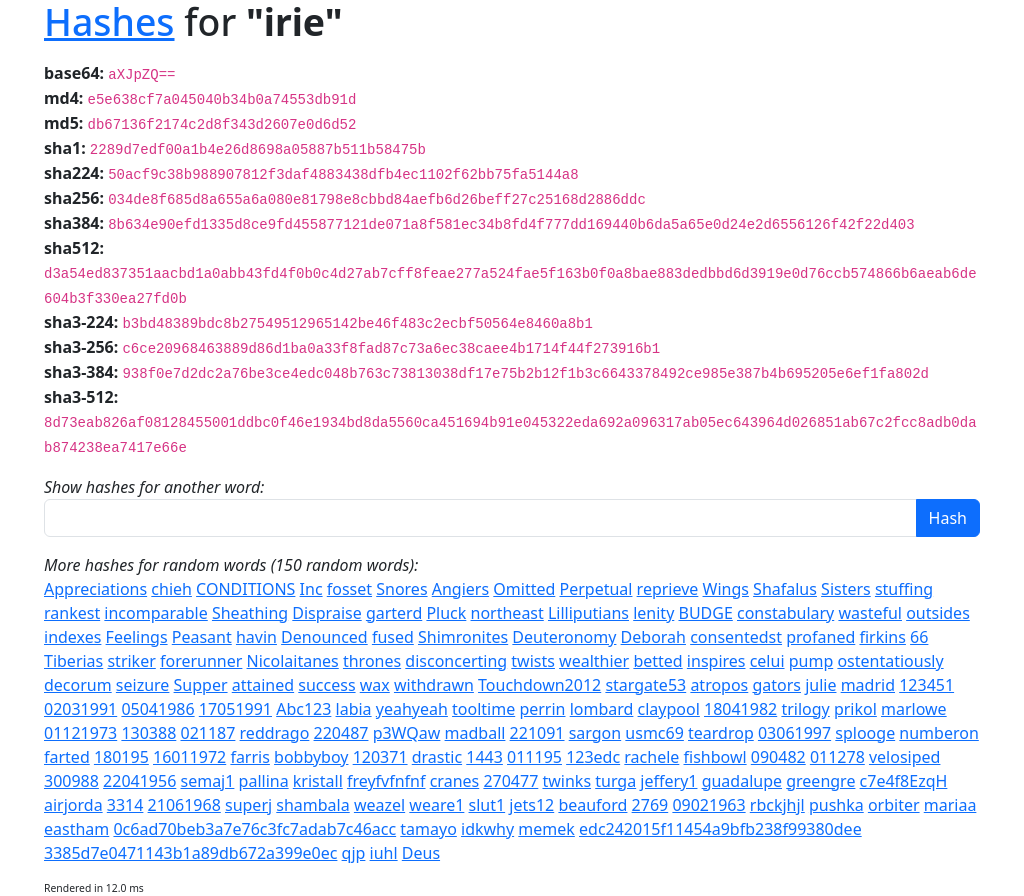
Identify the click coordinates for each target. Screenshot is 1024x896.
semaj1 (207, 781)
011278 (837, 757)
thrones (372, 661)
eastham (76, 829)
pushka (836, 805)
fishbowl (715, 757)
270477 (510, 781)
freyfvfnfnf (386, 781)
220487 (341, 733)
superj (248, 805)
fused (393, 637)
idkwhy (487, 829)
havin (256, 637)
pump (811, 661)
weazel (379, 805)
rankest (72, 613)
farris (250, 757)
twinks (566, 781)
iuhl (384, 853)
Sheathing (250, 613)
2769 (650, 805)
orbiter (894, 805)
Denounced (324, 637)
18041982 (740, 709)
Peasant (202, 637)
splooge (865, 733)
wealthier (594, 661)
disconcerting (456, 661)
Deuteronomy (564, 637)
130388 (148, 733)
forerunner (201, 661)
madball (475, 733)
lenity (653, 613)
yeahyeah (412, 709)
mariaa (950, 805)
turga (615, 781)
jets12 (531, 805)
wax (375, 685)
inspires (716, 661)
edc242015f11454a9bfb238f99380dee (720, 829)
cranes (455, 781)
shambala (312, 805)
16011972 (189, 757)
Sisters (846, 589)
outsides (938, 613)
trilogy (805, 709)
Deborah (653, 637)
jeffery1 (668, 781)
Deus (421, 853)
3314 (125, 805)
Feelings (137, 637)
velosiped (904, 757)
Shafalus (785, 589)
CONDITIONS (245, 589)
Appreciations (95, 589)
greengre (820, 781)
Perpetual (595, 589)
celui (767, 661)
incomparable (155, 613)
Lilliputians (588, 613)
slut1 (487, 805)
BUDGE (705, 613)
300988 (71, 781)
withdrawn (434, 685)
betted (657, 661)
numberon (938, 733)
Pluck (446, 613)
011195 (534, 757)
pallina (264, 781)
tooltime (483, 709)
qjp (354, 853)
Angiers (460, 589)
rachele (651, 757)
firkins (882, 637)
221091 (537, 733)
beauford (592, 805)
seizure (143, 685)
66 (919, 637)
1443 (484, 757)
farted (67, 757)
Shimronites (463, 637)
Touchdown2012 (539, 685)
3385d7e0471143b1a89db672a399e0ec (190, 853)
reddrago (275, 733)
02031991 (80, 709)
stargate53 (645, 685)
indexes (72, 637)
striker (131, 661)
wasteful (870, 613)
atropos (719, 685)
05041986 (157, 709)
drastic (437, 757)
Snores (401, 589)
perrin (542, 709)
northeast (507, 613)
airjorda (73, 805)
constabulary (785, 613)
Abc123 (303, 709)
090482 (778, 757)
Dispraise (326, 613)
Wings (726, 589)
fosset (349, 589)
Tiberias (73, 661)
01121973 (80, 733)
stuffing (904, 589)
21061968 (184, 805)
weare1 (436, 805)
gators (776, 685)
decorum (78, 685)
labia (354, 709)
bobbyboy (311, 757)
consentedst (736, 637)
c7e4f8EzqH (904, 781)
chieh (171, 589)
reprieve (668, 589)
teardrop (721, 733)
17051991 (235, 709)
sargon (595, 733)
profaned (820, 637)
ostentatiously (890, 661)
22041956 (139, 781)
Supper (201, 685)
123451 (926, 685)
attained (263, 685)
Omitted (524, 589)
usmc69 (654, 733)
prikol (855, 709)
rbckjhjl (777, 805)
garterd (394, 613)
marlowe (914, 709)
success (326, 685)
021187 (207, 733)
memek (546, 829)
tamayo (428, 829)
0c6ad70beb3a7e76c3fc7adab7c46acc (254, 829)
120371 (380, 757)
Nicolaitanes (293, 661)
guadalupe (742, 781)
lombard (602, 709)
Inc (311, 589)
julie (820, 685)
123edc (593, 757)
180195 (121, 757)
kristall (318, 781)
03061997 (794, 733)
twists (533, 661)
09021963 (708, 805)
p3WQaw (407, 733)
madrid (868, 685)
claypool (669, 709)
